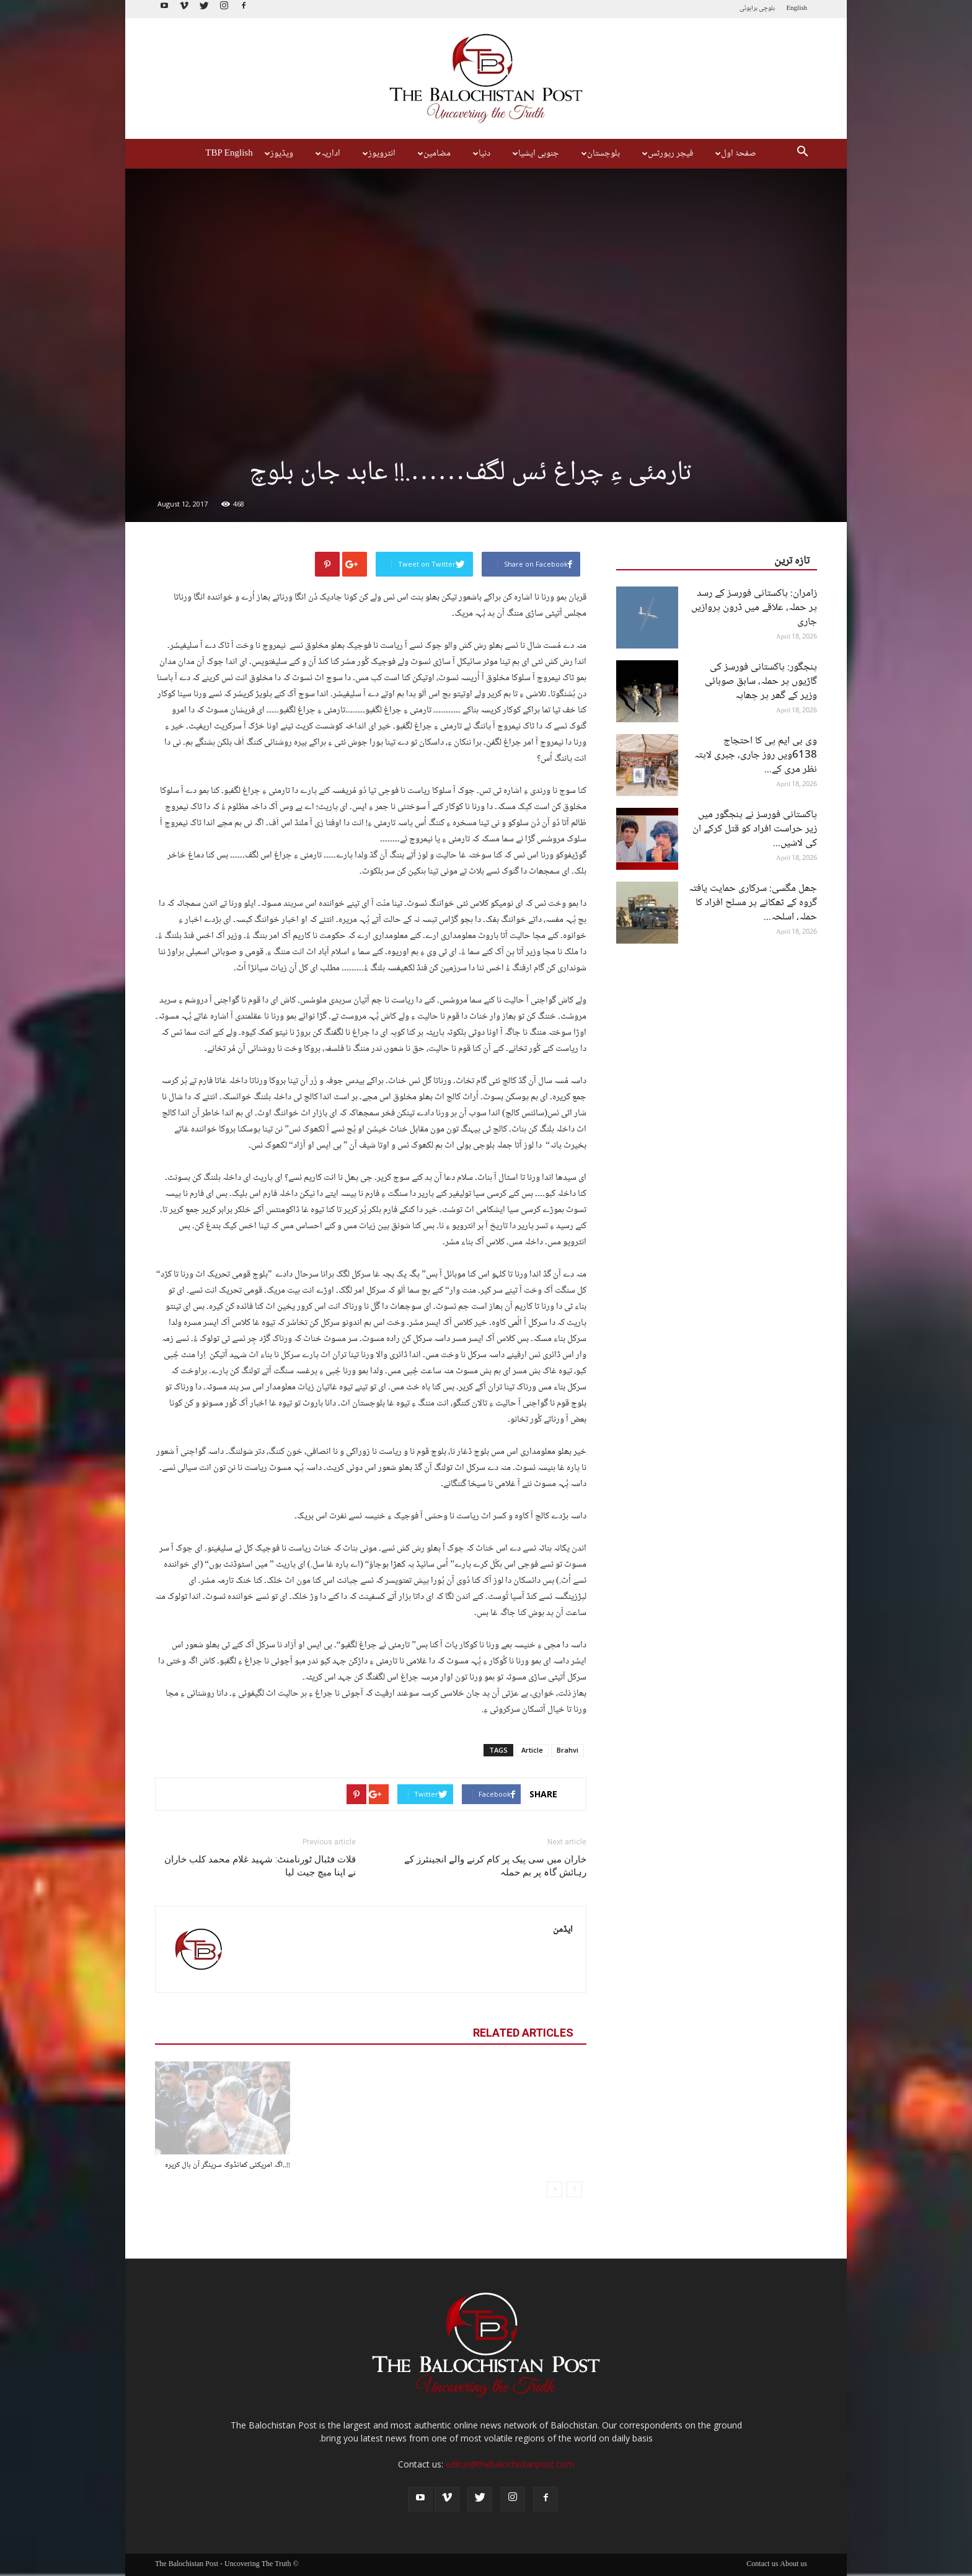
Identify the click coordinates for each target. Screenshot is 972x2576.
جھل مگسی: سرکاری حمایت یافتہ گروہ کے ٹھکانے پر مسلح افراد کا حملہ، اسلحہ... (753, 903)
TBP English (228, 154)
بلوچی (767, 8)
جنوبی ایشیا (534, 154)
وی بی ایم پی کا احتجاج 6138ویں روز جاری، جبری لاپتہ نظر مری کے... (755, 755)
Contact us (762, 2564)
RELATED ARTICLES (523, 2032)
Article (532, 1750)
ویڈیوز (277, 154)
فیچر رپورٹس (666, 154)
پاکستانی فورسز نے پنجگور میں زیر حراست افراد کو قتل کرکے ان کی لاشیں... (754, 829)
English (796, 8)
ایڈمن (563, 1930)
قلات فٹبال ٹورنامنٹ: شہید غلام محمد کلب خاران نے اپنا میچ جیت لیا (260, 1866)
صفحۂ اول (734, 154)
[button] (802, 154)
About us (793, 2564)
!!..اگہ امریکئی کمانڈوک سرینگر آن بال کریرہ (227, 2165)
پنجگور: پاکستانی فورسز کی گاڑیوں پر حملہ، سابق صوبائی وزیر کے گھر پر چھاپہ (761, 681)
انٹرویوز (377, 154)
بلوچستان (599, 154)
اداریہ (326, 154)
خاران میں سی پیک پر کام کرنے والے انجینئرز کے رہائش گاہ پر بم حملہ (495, 1866)
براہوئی (749, 8)
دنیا (480, 154)
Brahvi (567, 1750)
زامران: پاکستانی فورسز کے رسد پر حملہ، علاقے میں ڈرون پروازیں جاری (754, 608)
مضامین (433, 154)
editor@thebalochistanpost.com (510, 2464)
